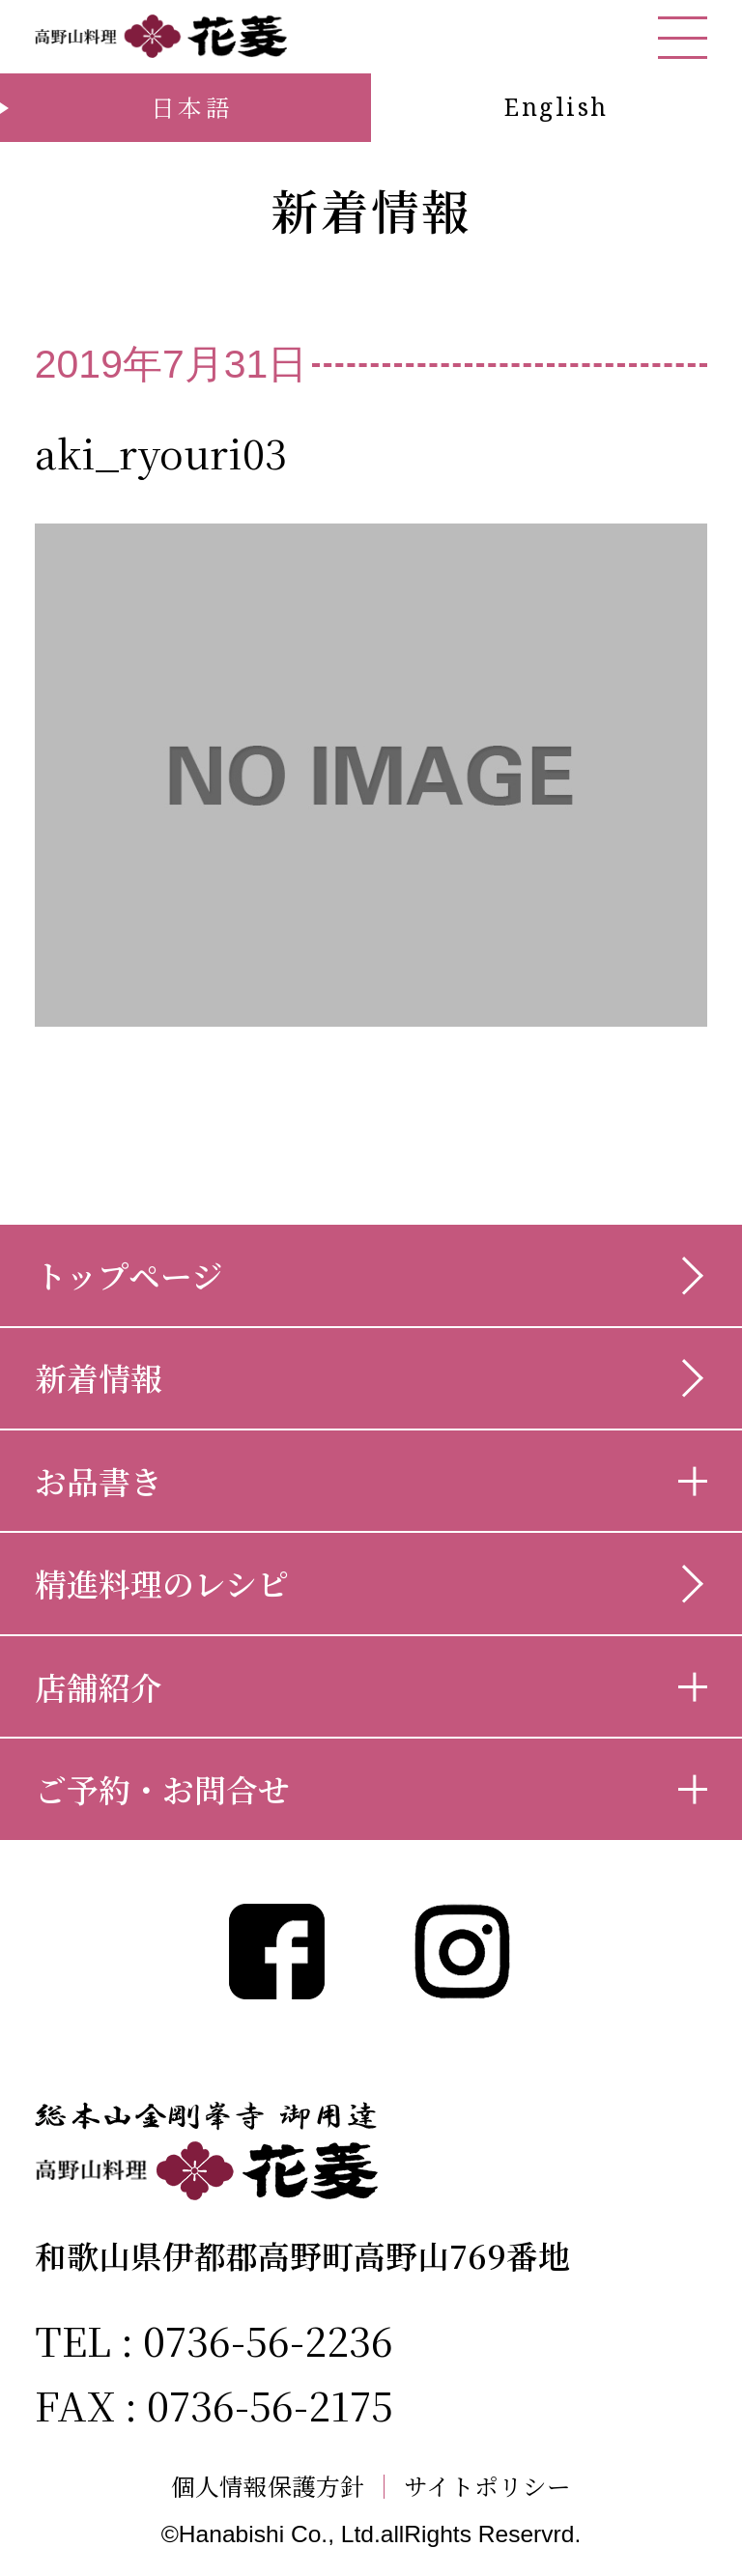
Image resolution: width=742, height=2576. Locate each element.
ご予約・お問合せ (162, 1788)
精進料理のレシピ (162, 1582)
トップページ (129, 1274)
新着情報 (98, 1377)
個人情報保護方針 (267, 2486)
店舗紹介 (98, 1686)
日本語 (194, 107)
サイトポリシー (487, 2486)
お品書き (98, 1480)
